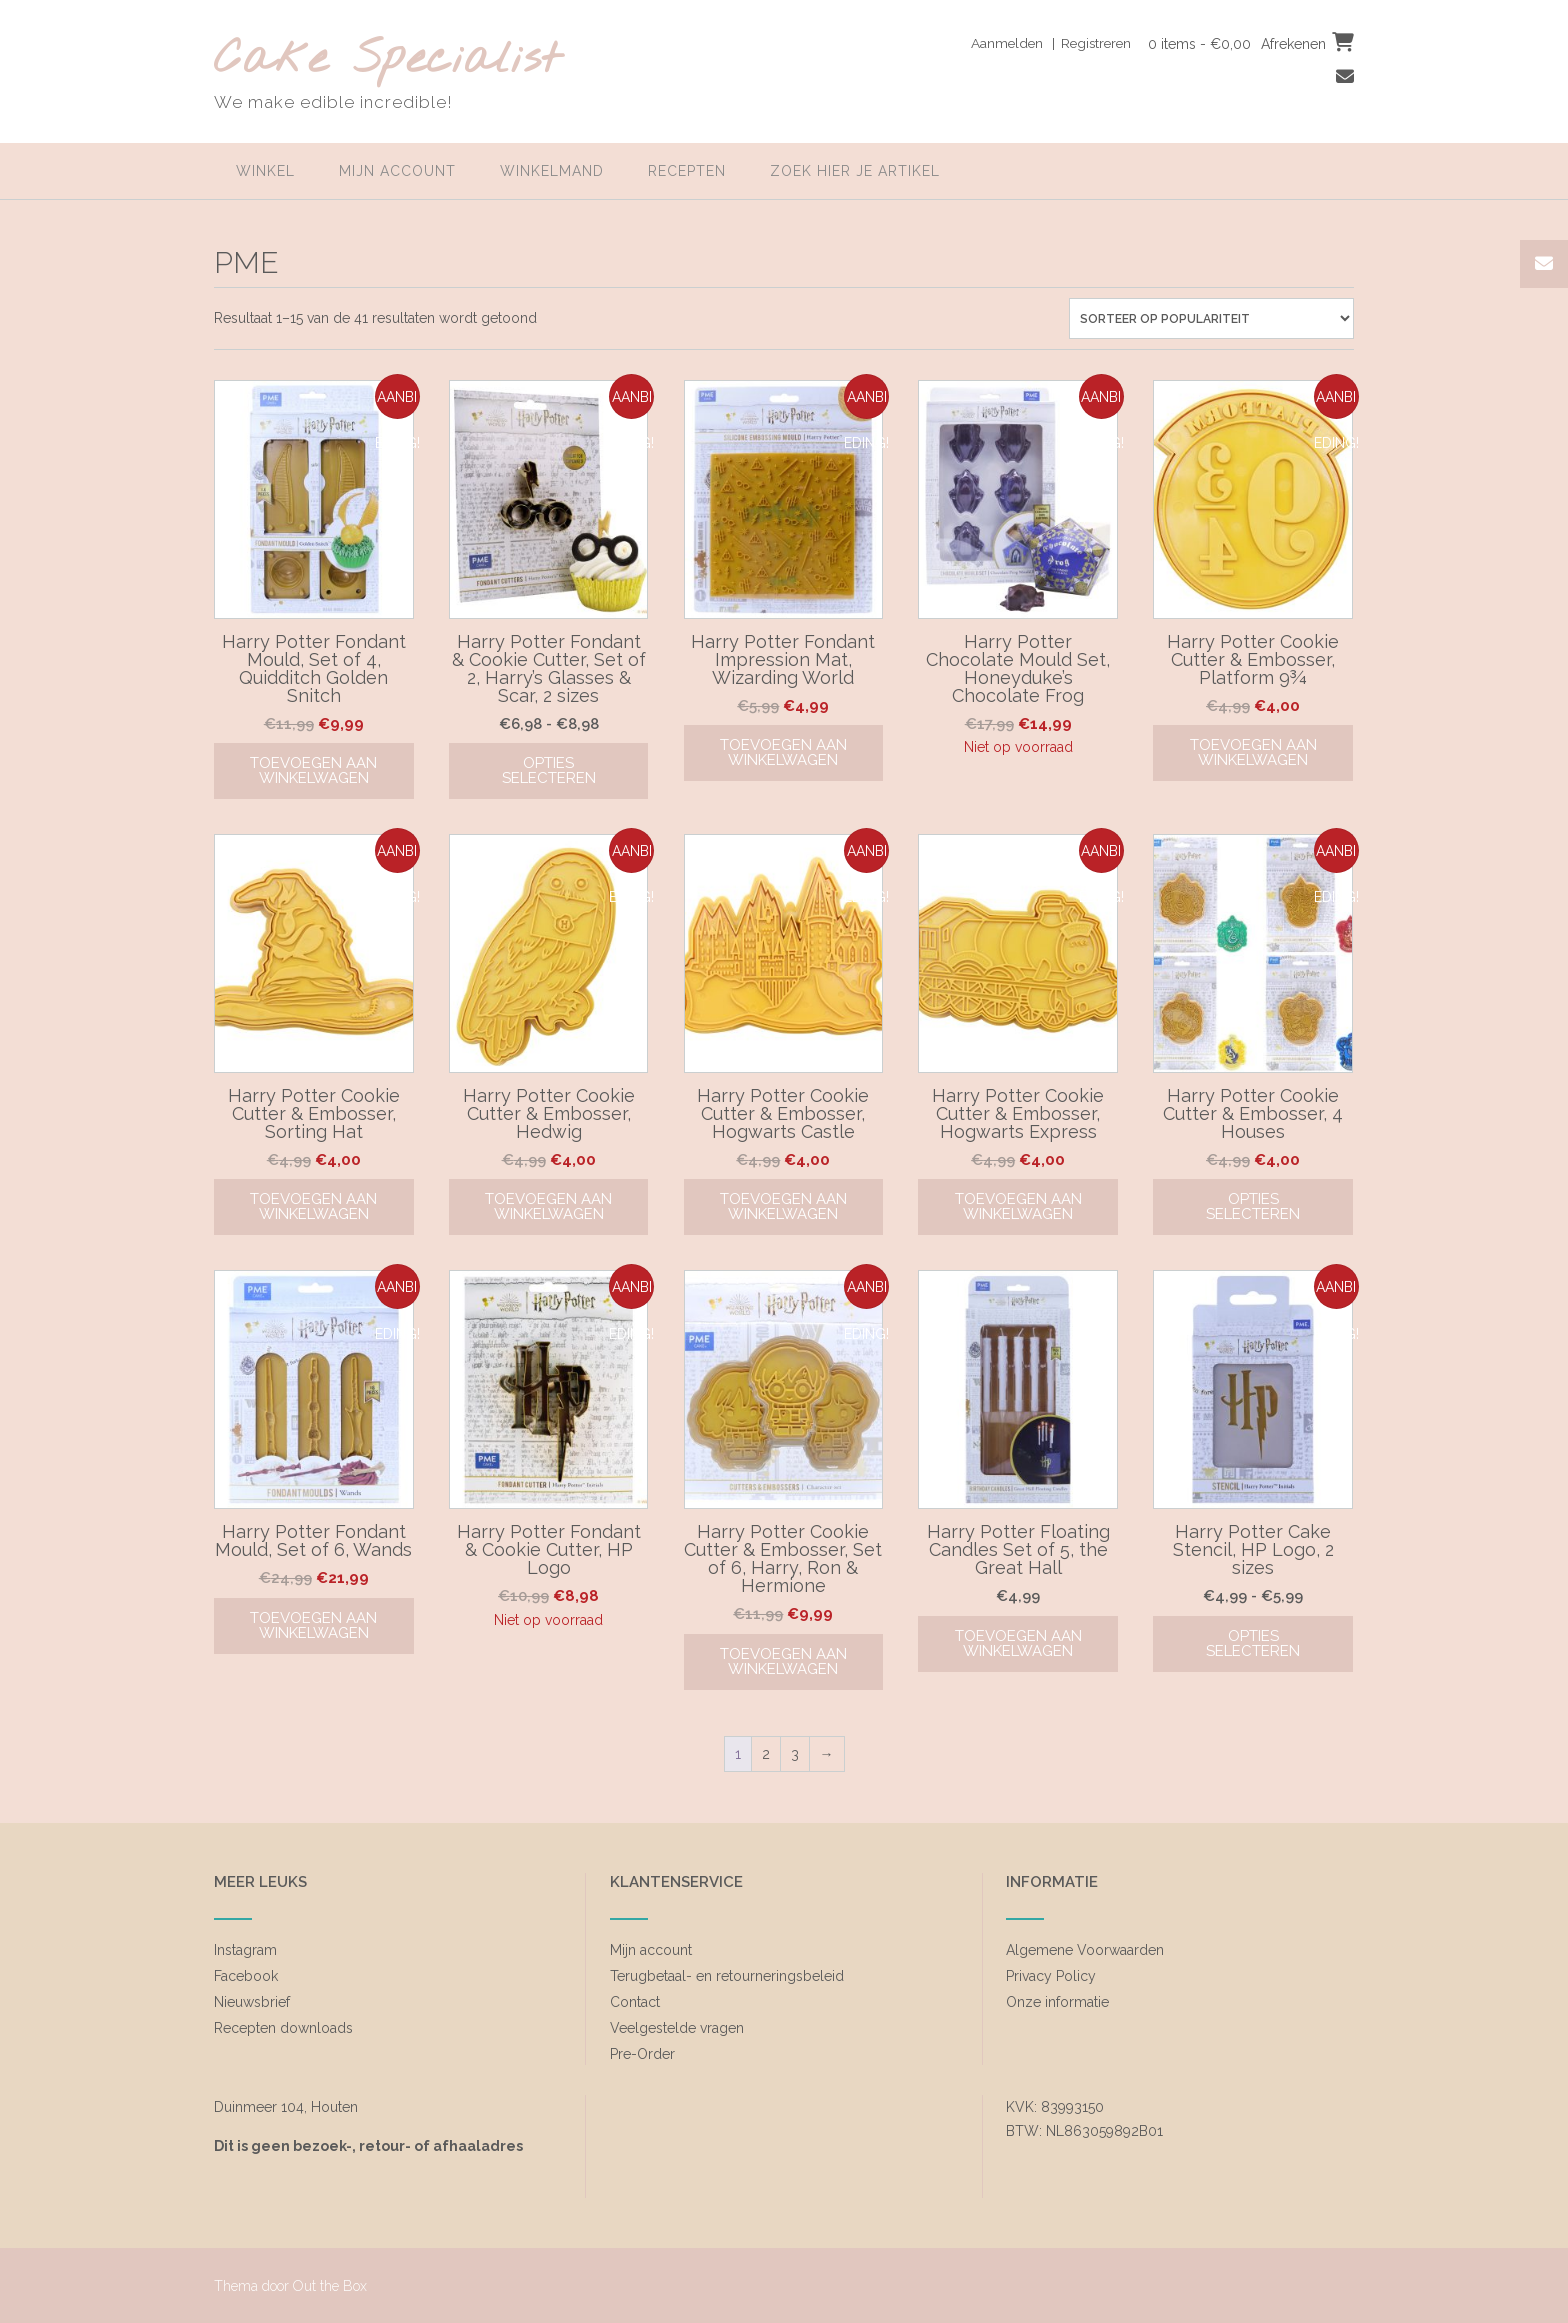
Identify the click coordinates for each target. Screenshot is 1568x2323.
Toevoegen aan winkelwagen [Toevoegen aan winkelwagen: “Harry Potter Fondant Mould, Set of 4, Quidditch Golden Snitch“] (313, 770)
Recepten (687, 171)
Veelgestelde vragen (677, 2028)
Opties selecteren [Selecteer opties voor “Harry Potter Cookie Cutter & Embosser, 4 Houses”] (1253, 1206)
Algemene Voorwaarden (1085, 1950)
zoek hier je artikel (855, 171)
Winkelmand (552, 171)
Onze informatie (1057, 2002)
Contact (635, 2002)
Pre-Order (642, 2054)
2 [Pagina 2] (766, 1754)
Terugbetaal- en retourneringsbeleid (727, 1976)
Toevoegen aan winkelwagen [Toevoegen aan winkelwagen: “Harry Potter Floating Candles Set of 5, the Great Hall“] (1018, 1643)
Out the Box (330, 2286)
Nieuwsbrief (252, 2002)
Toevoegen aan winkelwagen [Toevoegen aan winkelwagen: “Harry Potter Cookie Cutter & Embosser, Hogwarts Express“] (1018, 1206)
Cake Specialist (387, 60)
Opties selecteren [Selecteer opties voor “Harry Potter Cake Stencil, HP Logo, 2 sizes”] (1253, 1643)
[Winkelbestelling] (1211, 318)
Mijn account (397, 171)
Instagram (245, 1950)
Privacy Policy (1051, 1976)
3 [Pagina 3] (795, 1754)
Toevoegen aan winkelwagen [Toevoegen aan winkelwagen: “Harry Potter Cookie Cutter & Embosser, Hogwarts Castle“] (783, 1206)
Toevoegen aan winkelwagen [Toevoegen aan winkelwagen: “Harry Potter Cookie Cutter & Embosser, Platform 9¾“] (1253, 752)
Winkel (265, 171)
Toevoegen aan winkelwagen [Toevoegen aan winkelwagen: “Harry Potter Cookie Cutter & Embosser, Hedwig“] (548, 1206)
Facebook (246, 1976)
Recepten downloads (283, 2028)
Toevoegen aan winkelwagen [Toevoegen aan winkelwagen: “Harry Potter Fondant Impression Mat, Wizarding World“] (783, 752)
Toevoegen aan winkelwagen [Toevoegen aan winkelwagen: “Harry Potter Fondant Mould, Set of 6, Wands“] (313, 1625)
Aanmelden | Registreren (1044, 43)
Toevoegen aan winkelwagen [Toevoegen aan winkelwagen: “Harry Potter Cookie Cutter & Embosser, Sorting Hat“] (313, 1206)
